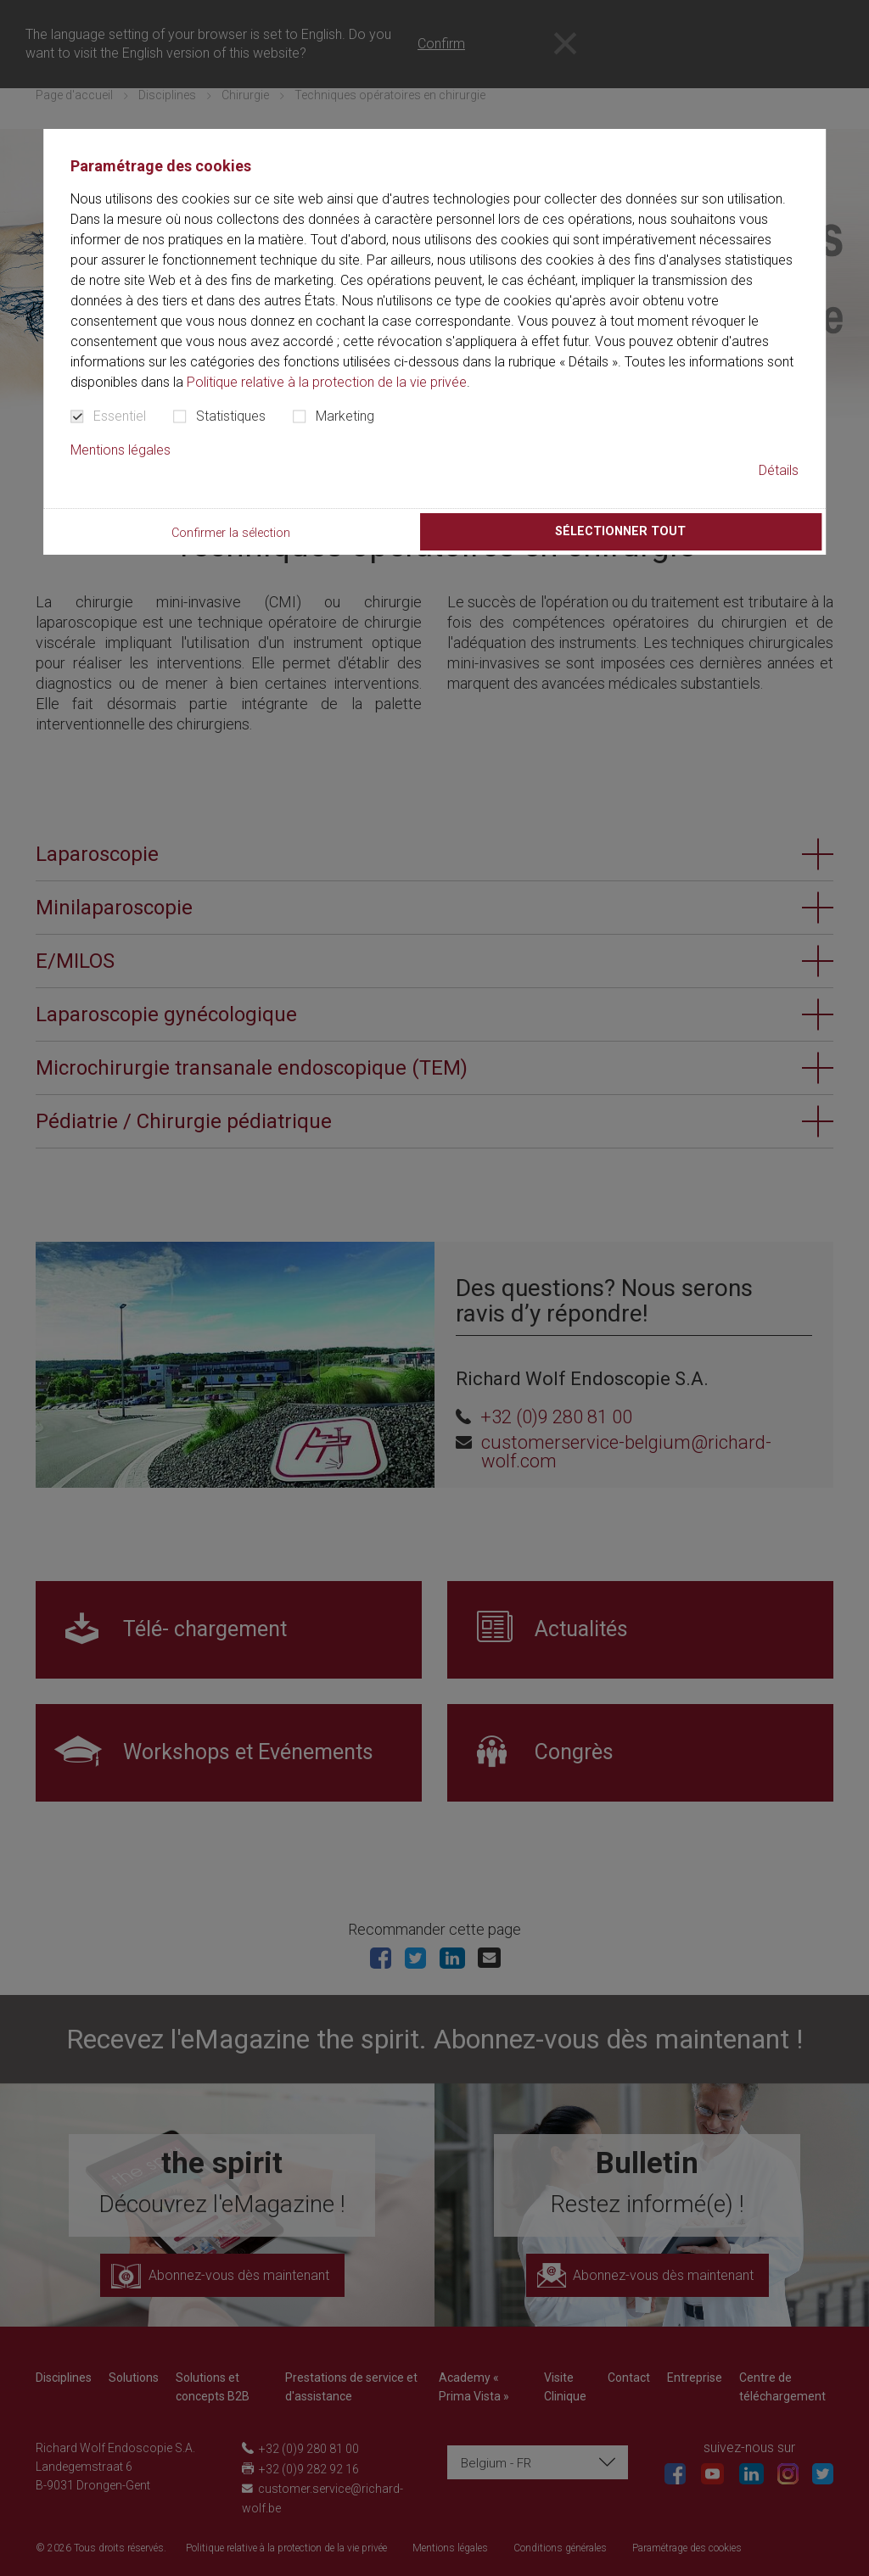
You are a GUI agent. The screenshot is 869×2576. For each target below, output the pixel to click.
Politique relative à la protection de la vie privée (327, 382)
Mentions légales (120, 450)
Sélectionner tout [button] (620, 531)
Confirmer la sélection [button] (230, 533)
